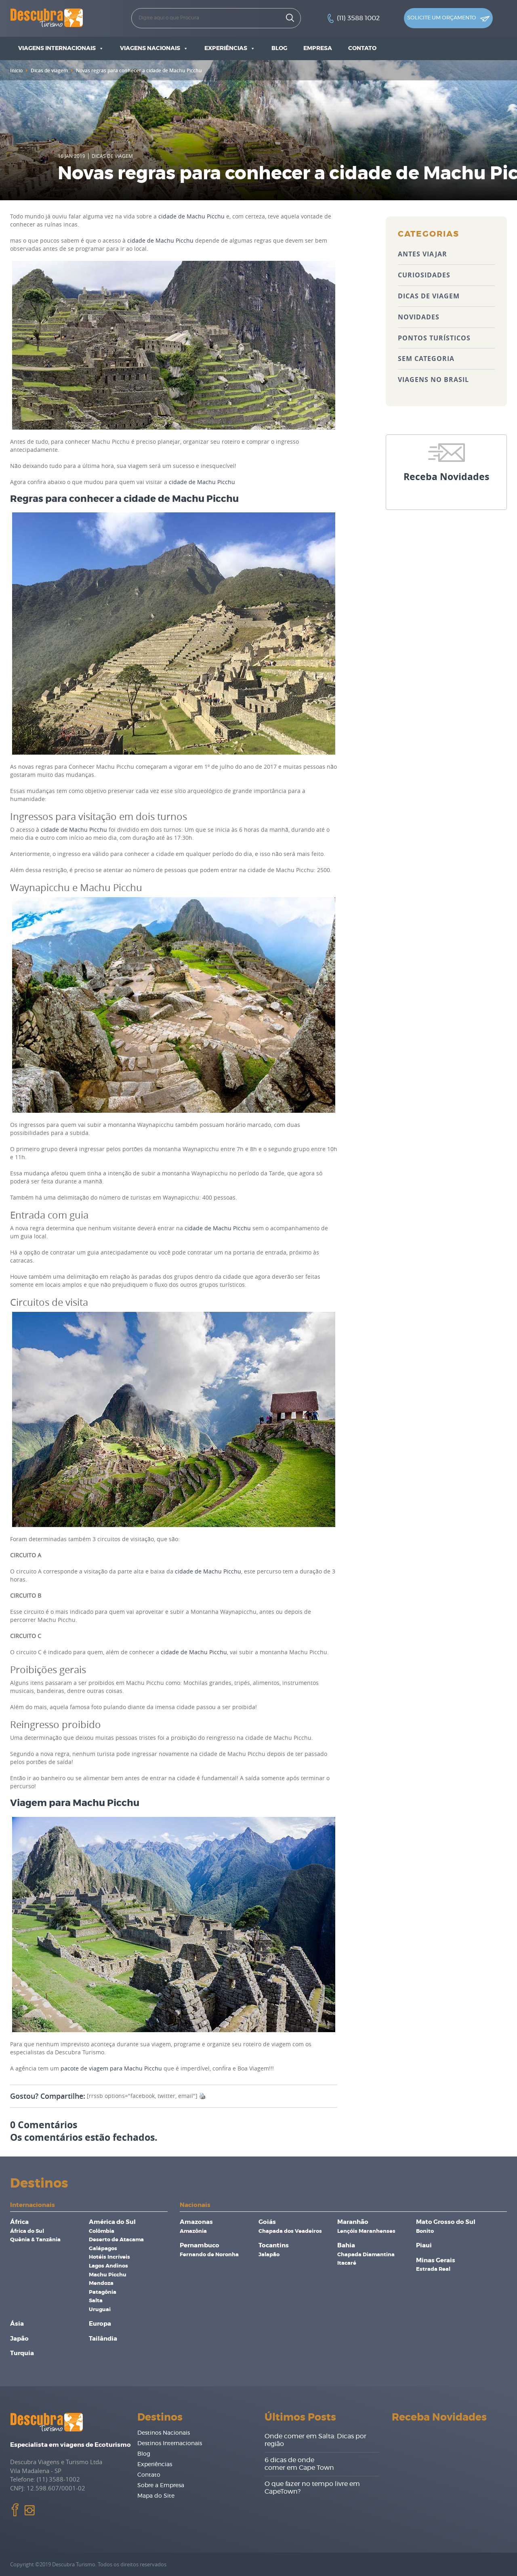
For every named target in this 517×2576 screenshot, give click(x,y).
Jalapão (269, 2254)
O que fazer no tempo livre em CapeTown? (312, 2488)
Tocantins (273, 2245)
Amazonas (196, 2222)
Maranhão (352, 2222)
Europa (100, 2324)
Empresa (317, 48)
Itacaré (346, 2263)
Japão (19, 2339)
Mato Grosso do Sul (445, 2222)
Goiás (267, 2222)
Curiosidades (424, 275)
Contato (362, 48)
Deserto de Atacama (116, 2239)
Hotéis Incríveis (109, 2257)
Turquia (22, 2353)
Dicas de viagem (49, 70)
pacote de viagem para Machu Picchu (111, 2068)
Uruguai (100, 2309)
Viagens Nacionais (154, 48)
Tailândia (103, 2339)
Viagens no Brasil (433, 379)
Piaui (424, 2245)
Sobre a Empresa (160, 2485)
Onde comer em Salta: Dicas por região (315, 2440)
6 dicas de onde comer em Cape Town (299, 2464)
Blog (279, 48)
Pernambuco (199, 2245)
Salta (96, 2300)
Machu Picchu (107, 2275)
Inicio (16, 70)
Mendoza (101, 2283)
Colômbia (101, 2231)
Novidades (418, 317)
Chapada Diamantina (366, 2254)
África (19, 2222)
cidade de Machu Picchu (191, 216)
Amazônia (193, 2231)
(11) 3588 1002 (358, 18)
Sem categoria (426, 358)
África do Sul (27, 2231)
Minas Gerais (435, 2260)
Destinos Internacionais (169, 2443)
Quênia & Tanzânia (35, 2239)
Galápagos (103, 2248)
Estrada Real (433, 2269)
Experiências (229, 48)
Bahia (346, 2245)
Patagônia (102, 2292)
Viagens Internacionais (61, 48)
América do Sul (112, 2222)
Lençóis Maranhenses (366, 2231)
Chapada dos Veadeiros (290, 2231)
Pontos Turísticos (434, 338)
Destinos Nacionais (163, 2433)
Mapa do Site (155, 2496)
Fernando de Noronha (209, 2254)
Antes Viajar (422, 254)
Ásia (17, 2324)
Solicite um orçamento (448, 18)
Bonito (425, 2231)
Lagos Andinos (108, 2266)
